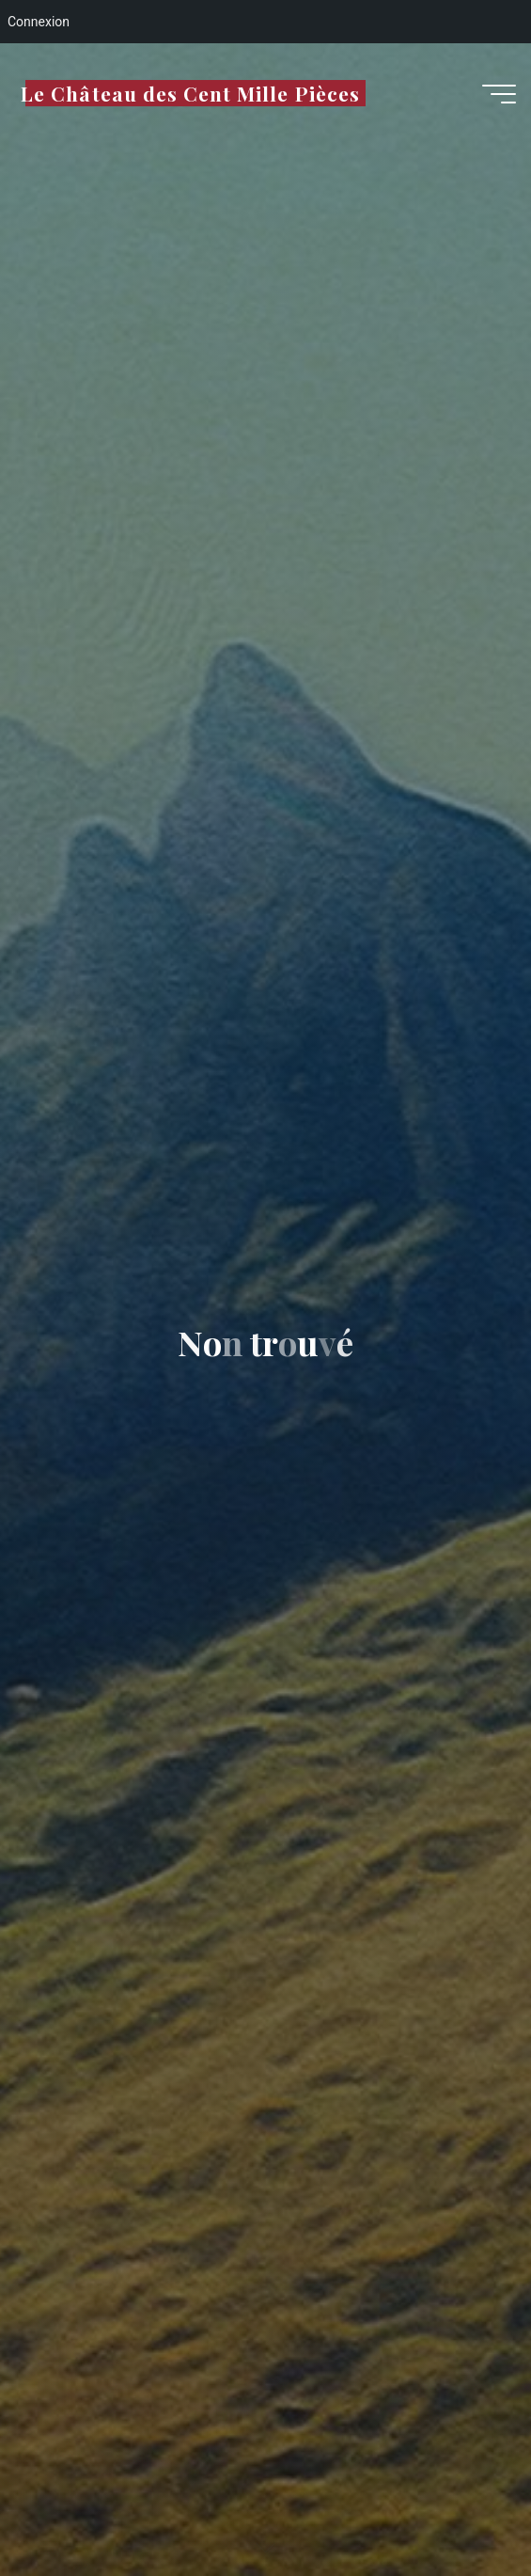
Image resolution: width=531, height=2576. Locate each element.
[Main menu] (499, 94)
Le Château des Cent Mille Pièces (190, 93)
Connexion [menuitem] (39, 21)
